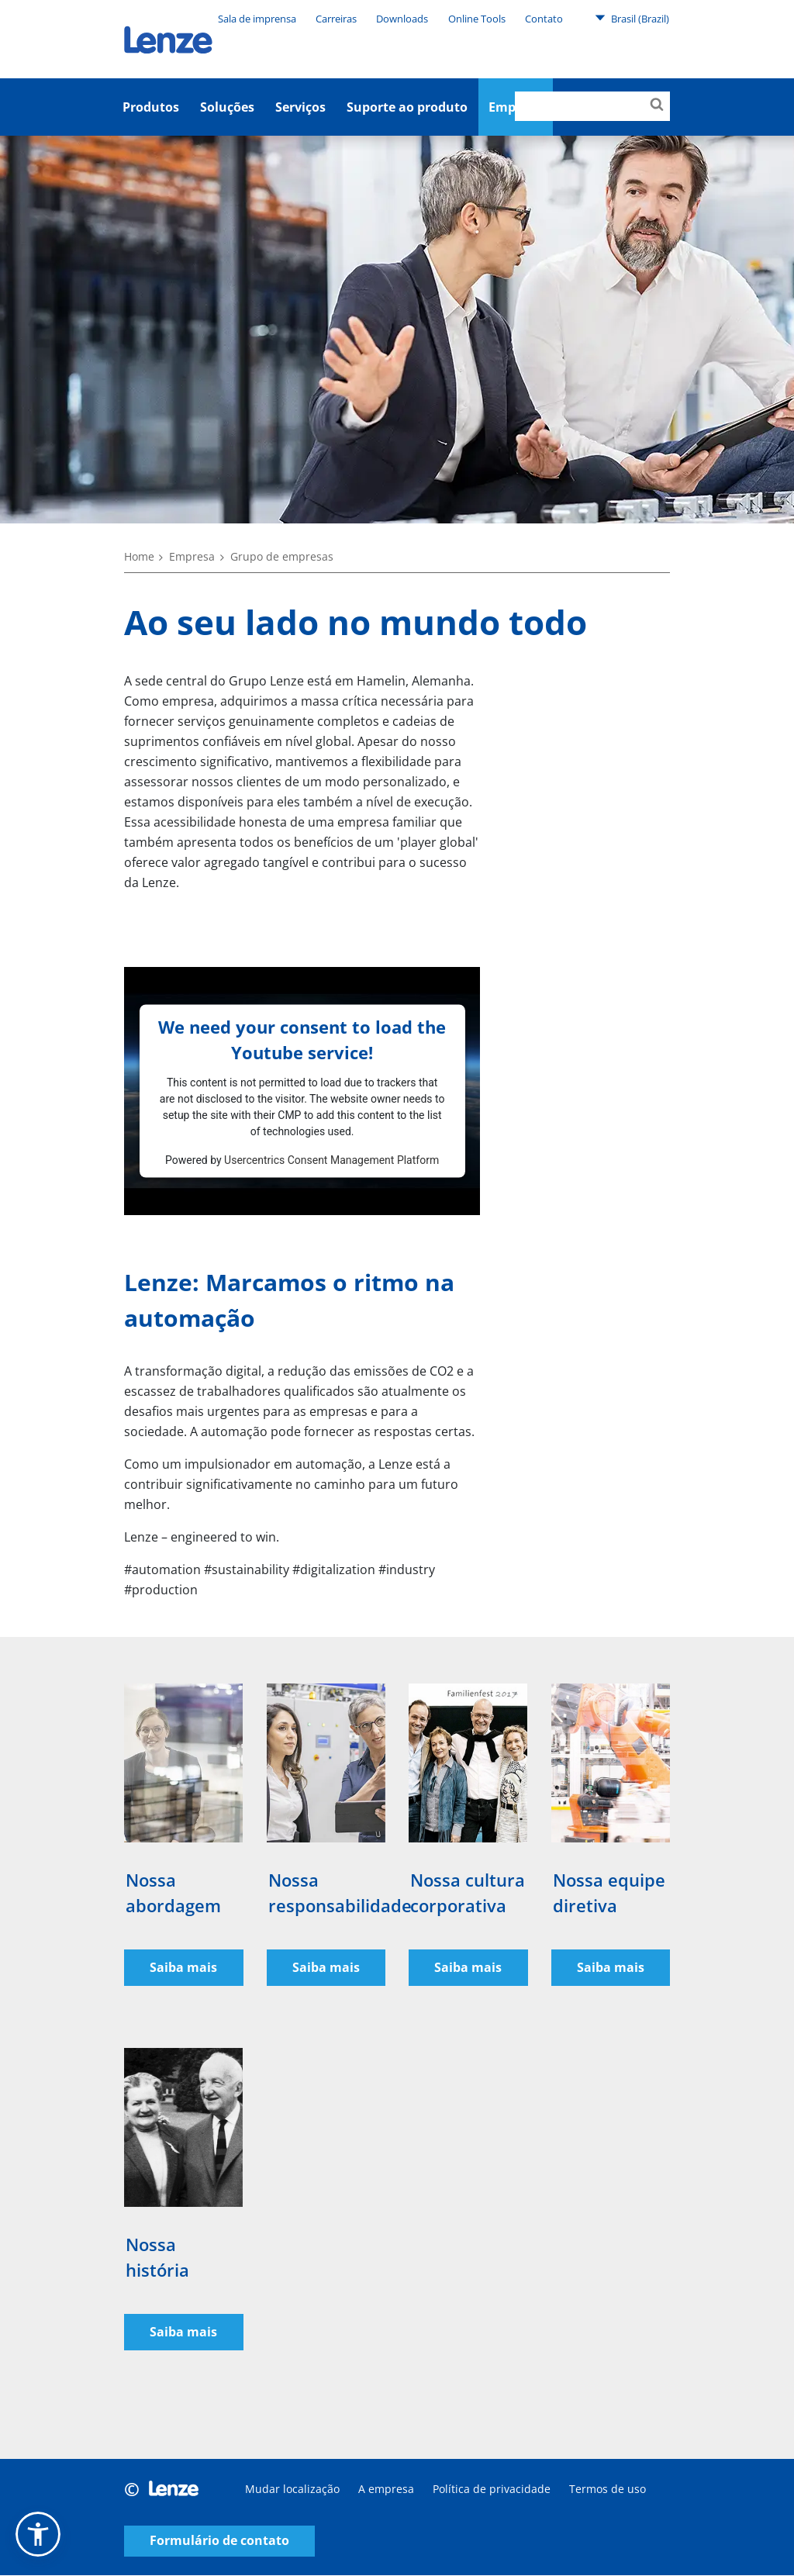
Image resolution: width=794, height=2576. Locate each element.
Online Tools (477, 19)
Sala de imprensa (257, 19)
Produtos (151, 107)
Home (139, 556)
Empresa (192, 556)
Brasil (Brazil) (632, 18)
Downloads (402, 19)
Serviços (300, 107)
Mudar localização (292, 2489)
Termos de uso (607, 2489)
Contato (544, 19)
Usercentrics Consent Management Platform (331, 1159)
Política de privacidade (492, 2489)
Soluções (227, 107)
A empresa (386, 2489)
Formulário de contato (219, 2542)
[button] (38, 2534)
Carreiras (336, 19)
